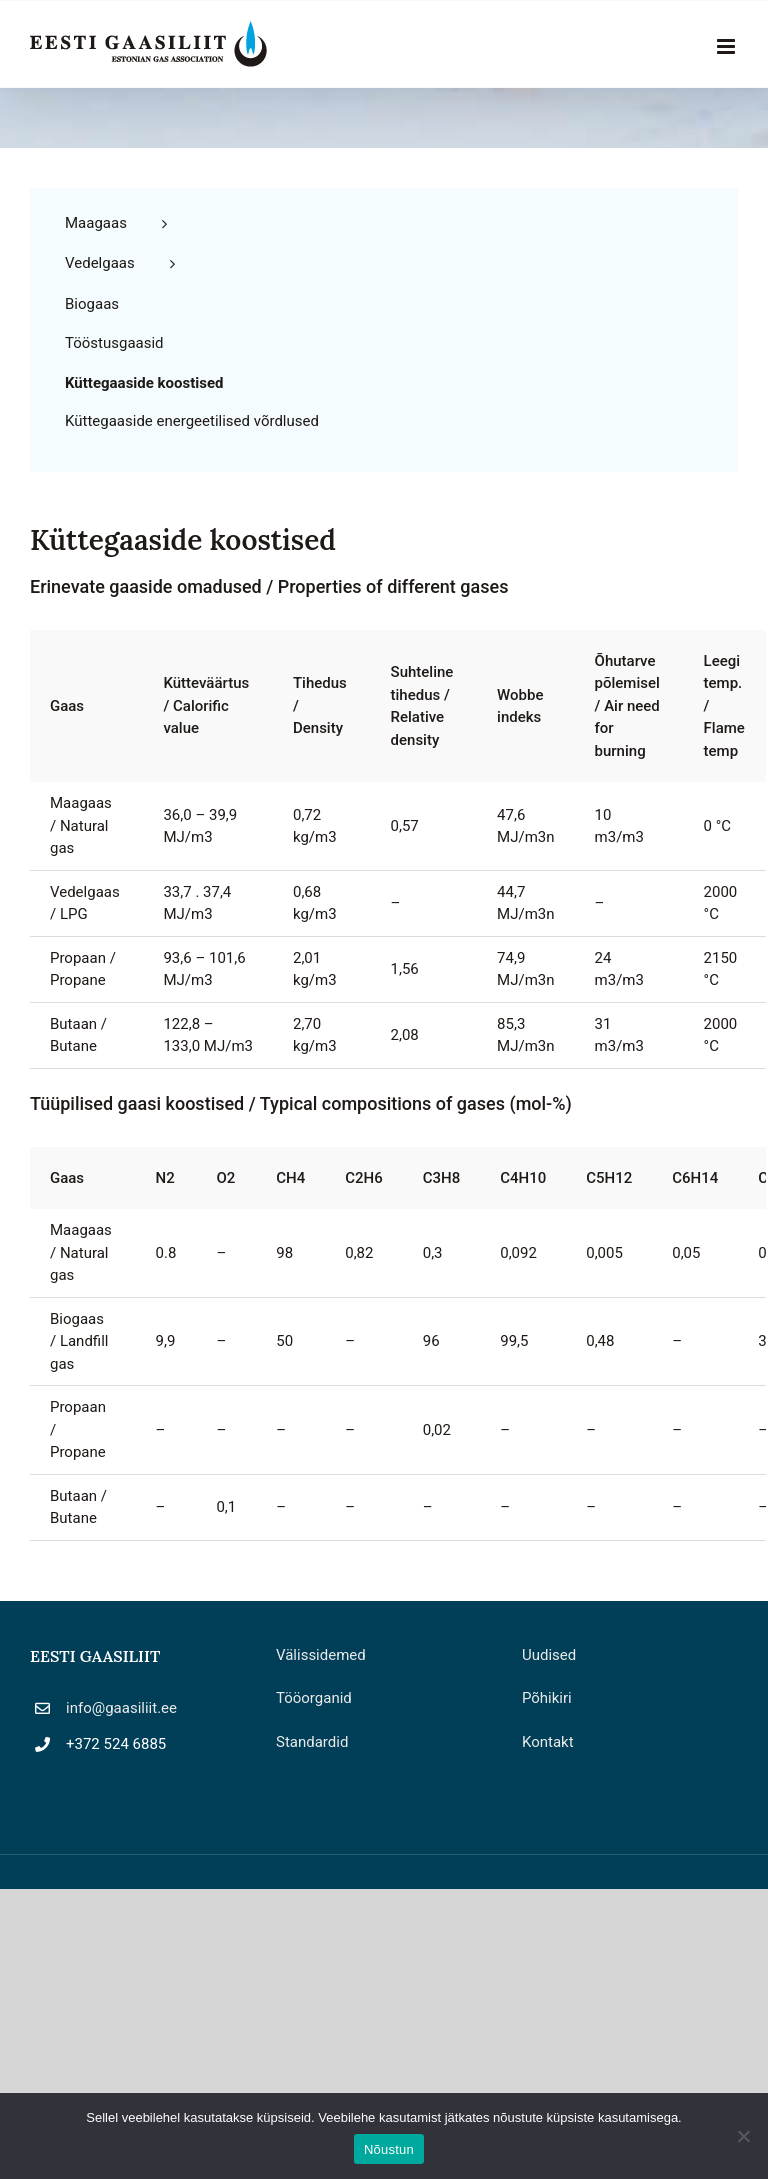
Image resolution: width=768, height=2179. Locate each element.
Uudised (549, 1655)
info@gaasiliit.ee (121, 1708)
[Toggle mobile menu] (727, 46)
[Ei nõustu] (743, 2136)
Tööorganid (314, 1698)
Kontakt (548, 1742)
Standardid (312, 1742)
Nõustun (389, 2149)
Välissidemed (321, 1655)
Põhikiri (547, 1698)
